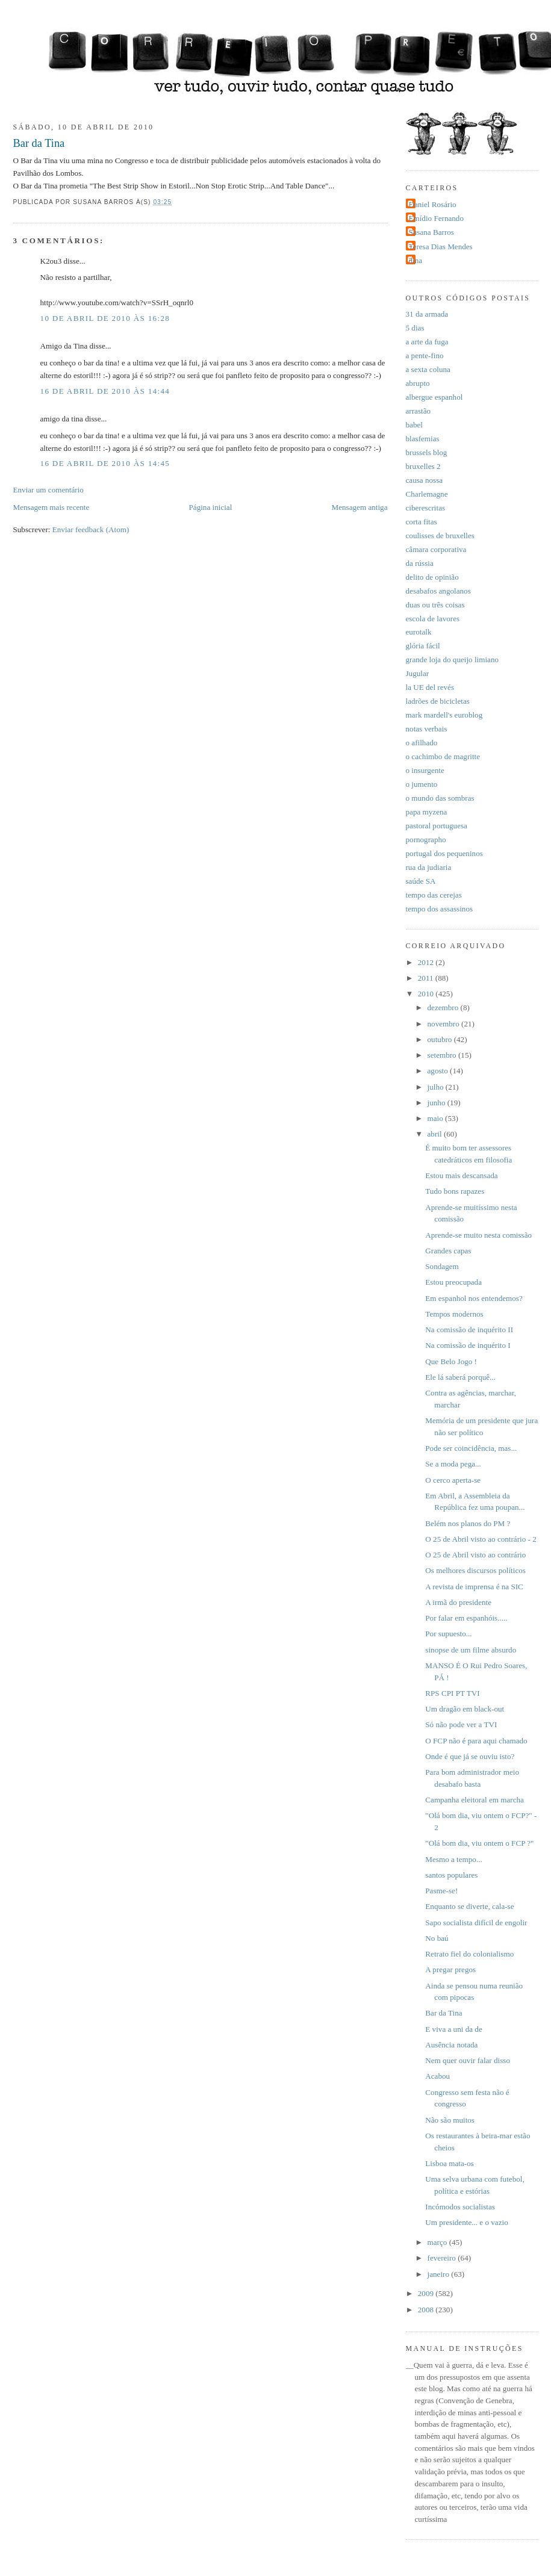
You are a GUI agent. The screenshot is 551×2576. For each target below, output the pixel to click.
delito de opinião (432, 577)
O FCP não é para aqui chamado (476, 1740)
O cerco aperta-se (453, 1480)
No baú (436, 1938)
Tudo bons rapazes (454, 1191)
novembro (445, 1023)
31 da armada (427, 313)
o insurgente (425, 770)
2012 (427, 962)
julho (437, 1086)
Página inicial (210, 507)
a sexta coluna (428, 369)
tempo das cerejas (434, 894)
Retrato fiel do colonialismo (469, 1953)
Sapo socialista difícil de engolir (476, 1922)
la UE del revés (430, 687)
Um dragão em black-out (464, 1708)
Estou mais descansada (461, 1175)
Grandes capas (448, 1250)
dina (416, 260)
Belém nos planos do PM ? (467, 1523)
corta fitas (421, 521)
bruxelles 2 (423, 466)
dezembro (444, 1007)
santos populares (451, 1874)
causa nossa (424, 480)
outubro (441, 1039)
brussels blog (426, 452)
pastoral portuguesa (436, 825)
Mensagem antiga (360, 507)
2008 (427, 2309)
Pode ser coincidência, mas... (471, 1448)
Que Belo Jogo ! (451, 1361)
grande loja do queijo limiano (452, 659)
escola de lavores (433, 618)
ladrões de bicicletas (438, 701)
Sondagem (441, 1266)
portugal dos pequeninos (444, 853)
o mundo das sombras (440, 797)
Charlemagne (427, 493)
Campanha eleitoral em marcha (474, 1799)
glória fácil (423, 645)
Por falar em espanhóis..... (466, 1617)
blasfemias (423, 438)
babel (414, 424)
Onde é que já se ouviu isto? (469, 1756)
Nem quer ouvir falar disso (467, 2060)
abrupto (418, 383)
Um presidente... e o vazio (466, 2222)
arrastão (418, 410)
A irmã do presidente (458, 1602)
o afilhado (422, 742)
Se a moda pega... (453, 1463)
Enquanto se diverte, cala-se (469, 1906)
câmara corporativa (436, 549)
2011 (426, 977)
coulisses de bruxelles (440, 535)
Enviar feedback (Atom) (90, 529)
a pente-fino (425, 355)
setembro (443, 1055)
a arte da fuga (427, 341)
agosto (439, 1070)
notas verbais (426, 728)
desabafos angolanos (438, 590)
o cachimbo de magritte (443, 756)
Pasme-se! (441, 1890)
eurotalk (419, 631)
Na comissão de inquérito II (469, 1329)
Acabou (437, 2076)
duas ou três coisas (435, 604)
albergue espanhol (434, 397)
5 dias (415, 327)
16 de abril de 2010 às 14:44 (105, 391)
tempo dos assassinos (439, 908)
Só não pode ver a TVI (461, 1724)
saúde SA (421, 881)
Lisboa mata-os (449, 2163)
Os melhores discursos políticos (475, 1570)
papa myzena (426, 811)
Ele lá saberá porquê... (460, 1377)
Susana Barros (431, 232)
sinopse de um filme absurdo (470, 1649)
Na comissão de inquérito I (467, 1345)
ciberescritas (426, 507)
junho (437, 1102)
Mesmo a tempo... (453, 1859)
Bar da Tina (39, 143)
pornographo (426, 839)
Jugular (417, 673)
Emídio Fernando (436, 218)
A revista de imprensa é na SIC (474, 1586)
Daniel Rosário (432, 204)
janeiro (440, 2274)
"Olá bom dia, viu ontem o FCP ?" (479, 1843)
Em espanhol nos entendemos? (473, 1298)
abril (436, 1133)
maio (437, 1118)
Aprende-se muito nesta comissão (478, 1235)
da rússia (420, 563)
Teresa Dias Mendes (441, 246)
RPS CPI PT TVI (452, 1693)
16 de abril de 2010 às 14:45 (105, 463)
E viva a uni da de (453, 2029)
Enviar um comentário (48, 489)
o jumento (422, 784)
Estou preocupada (453, 1281)
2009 (427, 2293)
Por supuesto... (448, 1633)
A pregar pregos (450, 1969)
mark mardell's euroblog (444, 714)
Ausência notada (451, 2044)
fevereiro (443, 2257)
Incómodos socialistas (460, 2206)
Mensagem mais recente (51, 507)
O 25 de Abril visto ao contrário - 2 (480, 1539)
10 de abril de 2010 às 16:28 (105, 318)
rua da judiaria (429, 867)
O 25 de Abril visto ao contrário (475, 1554)
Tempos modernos (454, 1313)
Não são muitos (450, 2119)
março (438, 2242)
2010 (427, 993)
